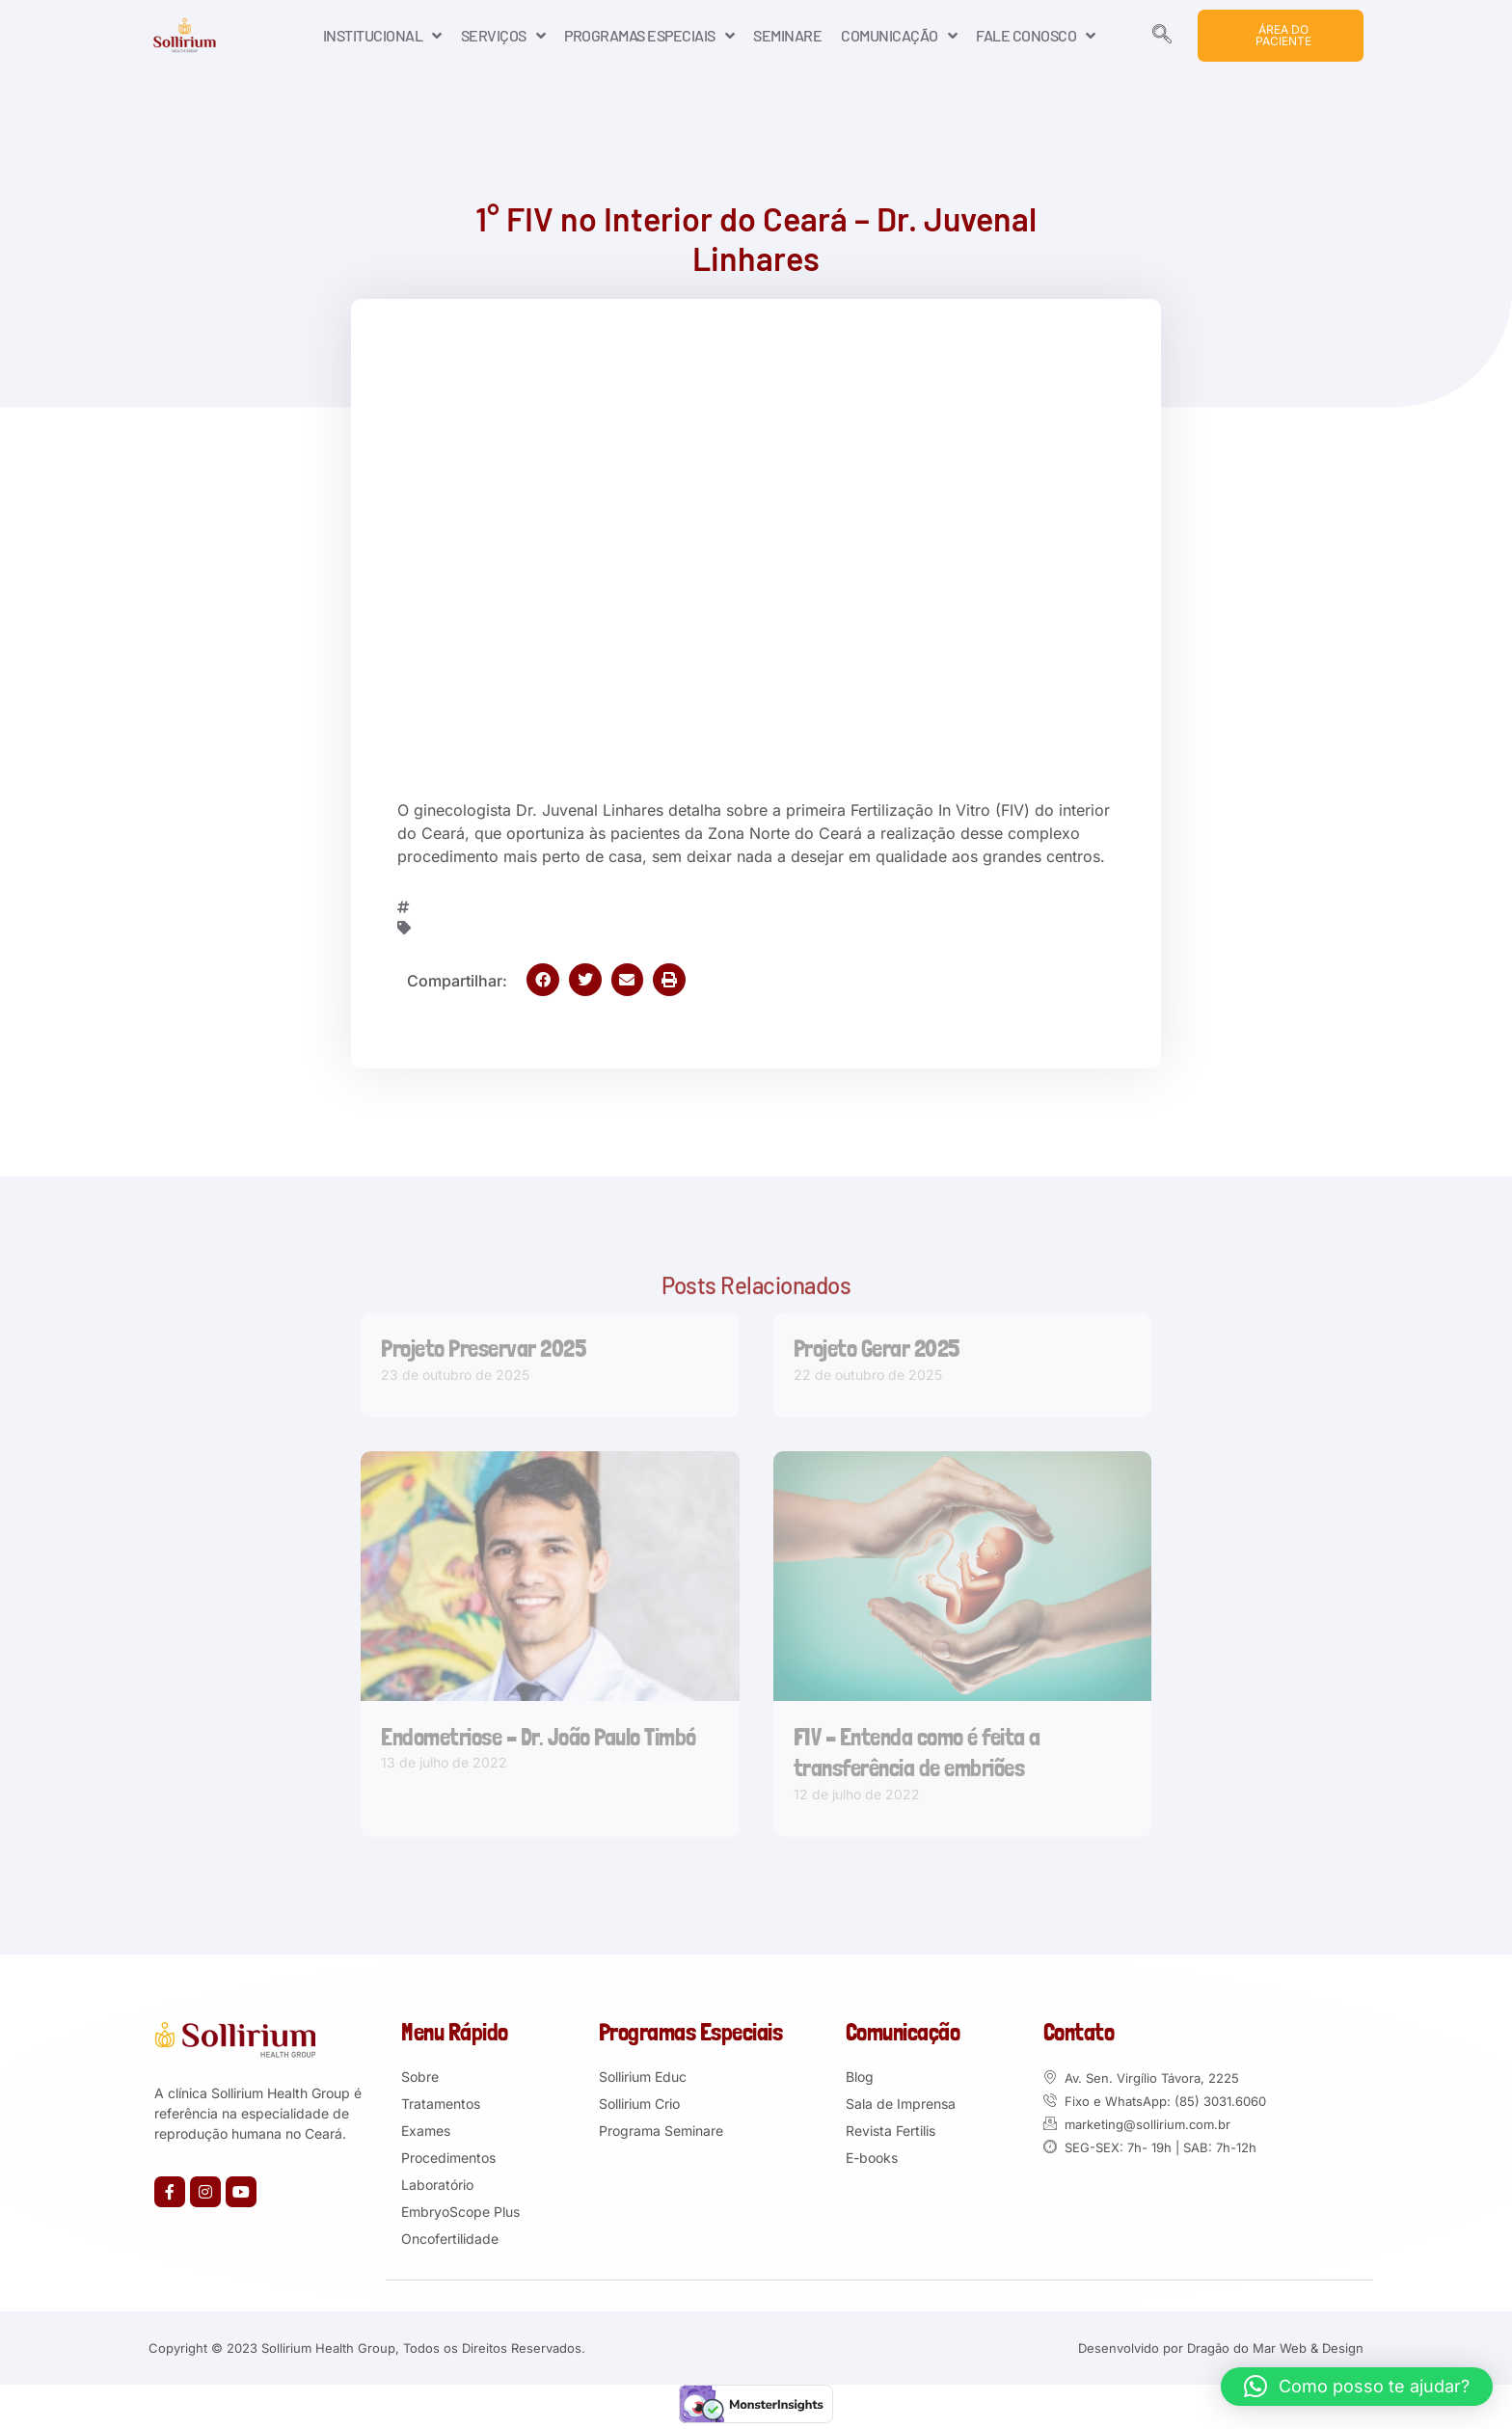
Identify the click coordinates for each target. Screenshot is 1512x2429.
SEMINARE (787, 35)
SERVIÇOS (503, 35)
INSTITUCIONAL (382, 35)
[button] (542, 979)
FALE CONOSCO (1035, 35)
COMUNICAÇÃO (899, 35)
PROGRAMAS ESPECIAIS (649, 35)
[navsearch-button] (1162, 35)
